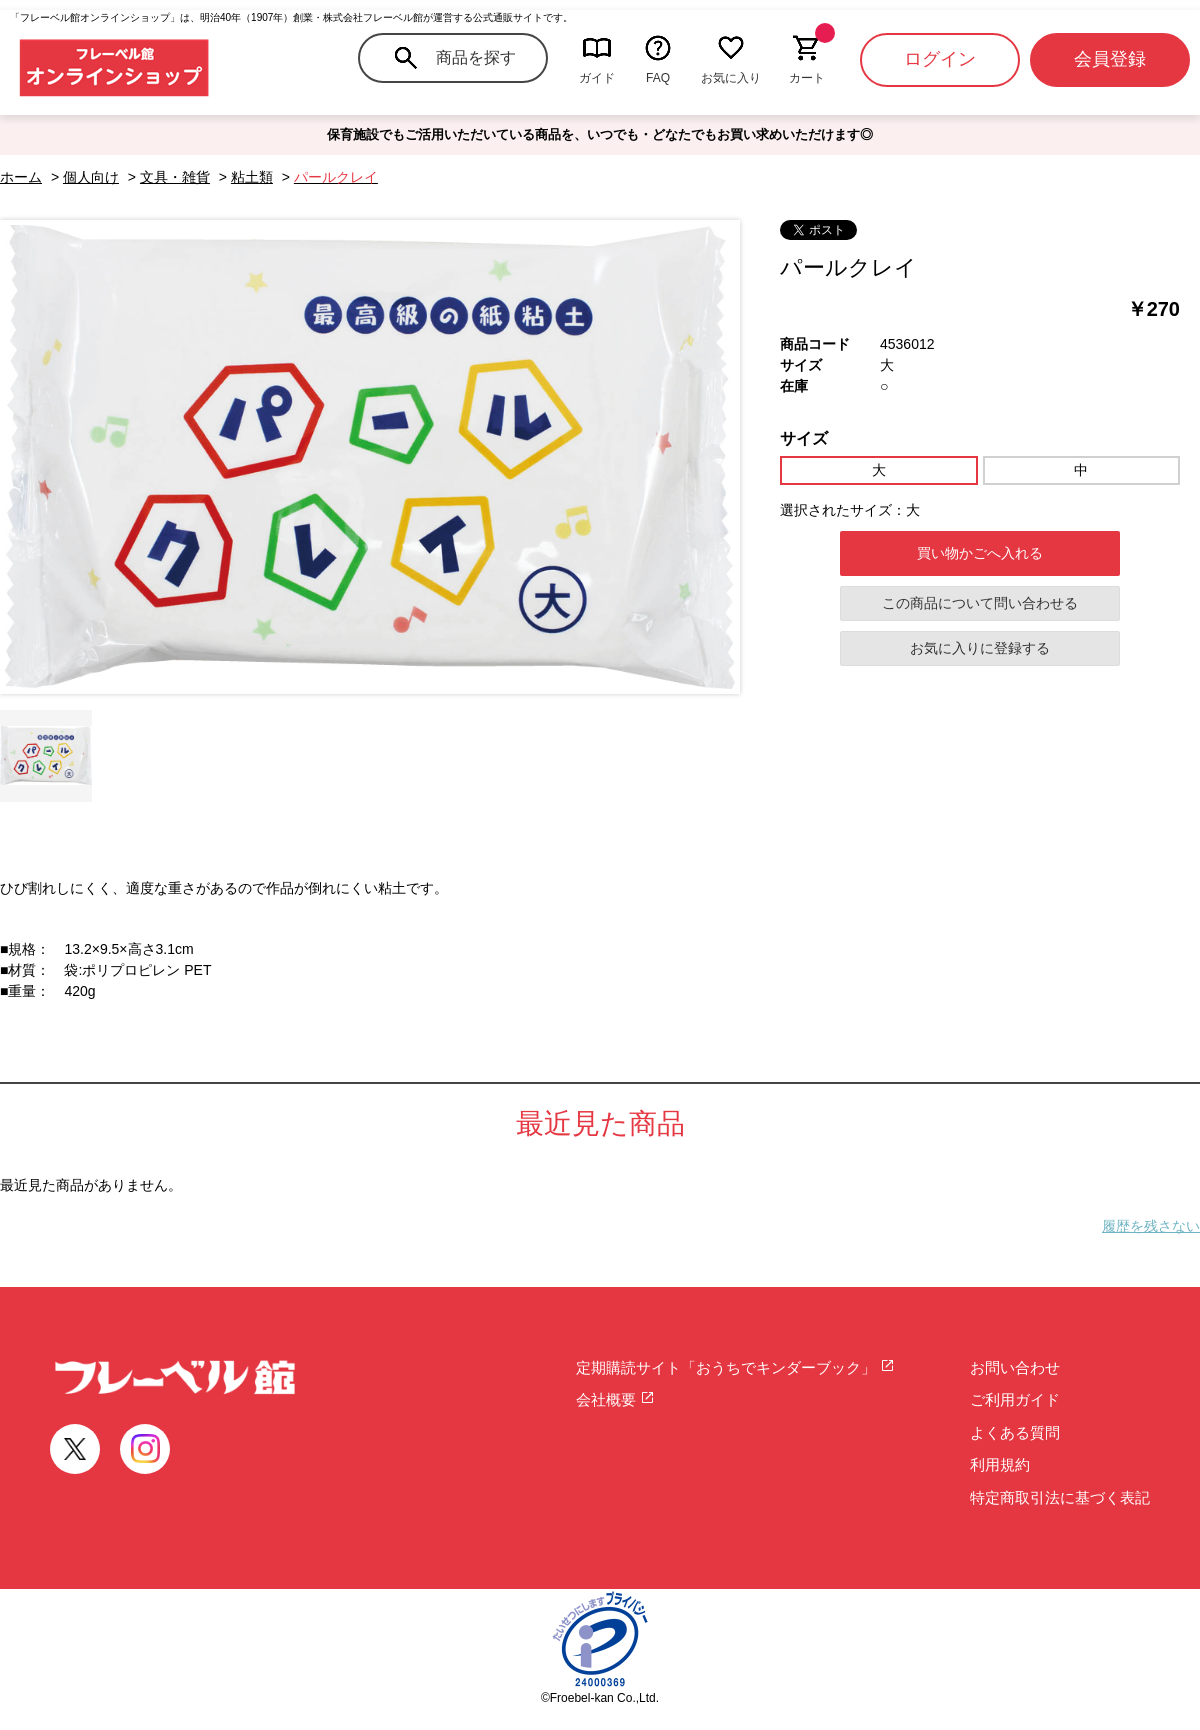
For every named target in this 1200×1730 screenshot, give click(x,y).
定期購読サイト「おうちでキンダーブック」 (735, 1367)
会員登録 (1110, 59)
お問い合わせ (1015, 1367)
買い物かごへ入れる (980, 553)
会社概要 (615, 1399)
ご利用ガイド (1015, 1399)
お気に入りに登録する (980, 648)
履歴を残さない (1151, 1226)
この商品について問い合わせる (980, 603)
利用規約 (1000, 1464)
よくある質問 (1015, 1432)
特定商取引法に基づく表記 (1060, 1497)
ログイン (940, 59)
